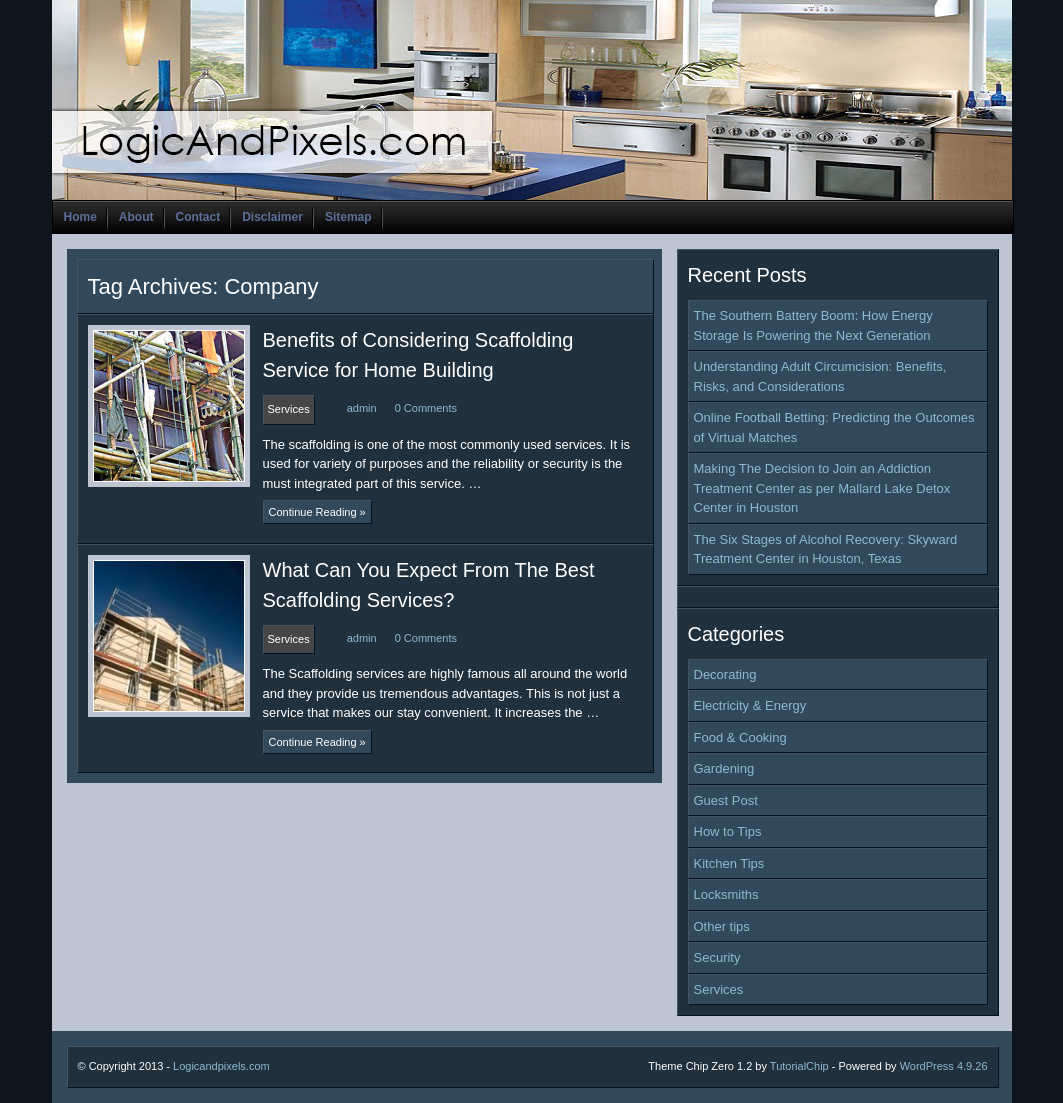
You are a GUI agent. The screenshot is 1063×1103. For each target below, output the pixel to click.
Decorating (725, 674)
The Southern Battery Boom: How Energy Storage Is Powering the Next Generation (813, 325)
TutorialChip (799, 1066)
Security (717, 957)
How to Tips (728, 831)
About (136, 217)
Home (80, 217)
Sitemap (348, 217)
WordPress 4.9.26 (944, 1066)
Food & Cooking (740, 737)
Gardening (724, 768)
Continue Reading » (317, 512)
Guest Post (726, 800)
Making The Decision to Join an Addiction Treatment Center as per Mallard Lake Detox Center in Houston (822, 488)
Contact (198, 217)
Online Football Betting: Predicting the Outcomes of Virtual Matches (834, 427)
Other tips (722, 926)
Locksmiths (726, 894)
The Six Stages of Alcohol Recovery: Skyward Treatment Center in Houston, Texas (826, 549)
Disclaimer (272, 217)
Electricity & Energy (750, 705)
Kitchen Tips (729, 863)
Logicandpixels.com (221, 1066)
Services (719, 989)
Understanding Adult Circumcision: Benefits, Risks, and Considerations (820, 376)
